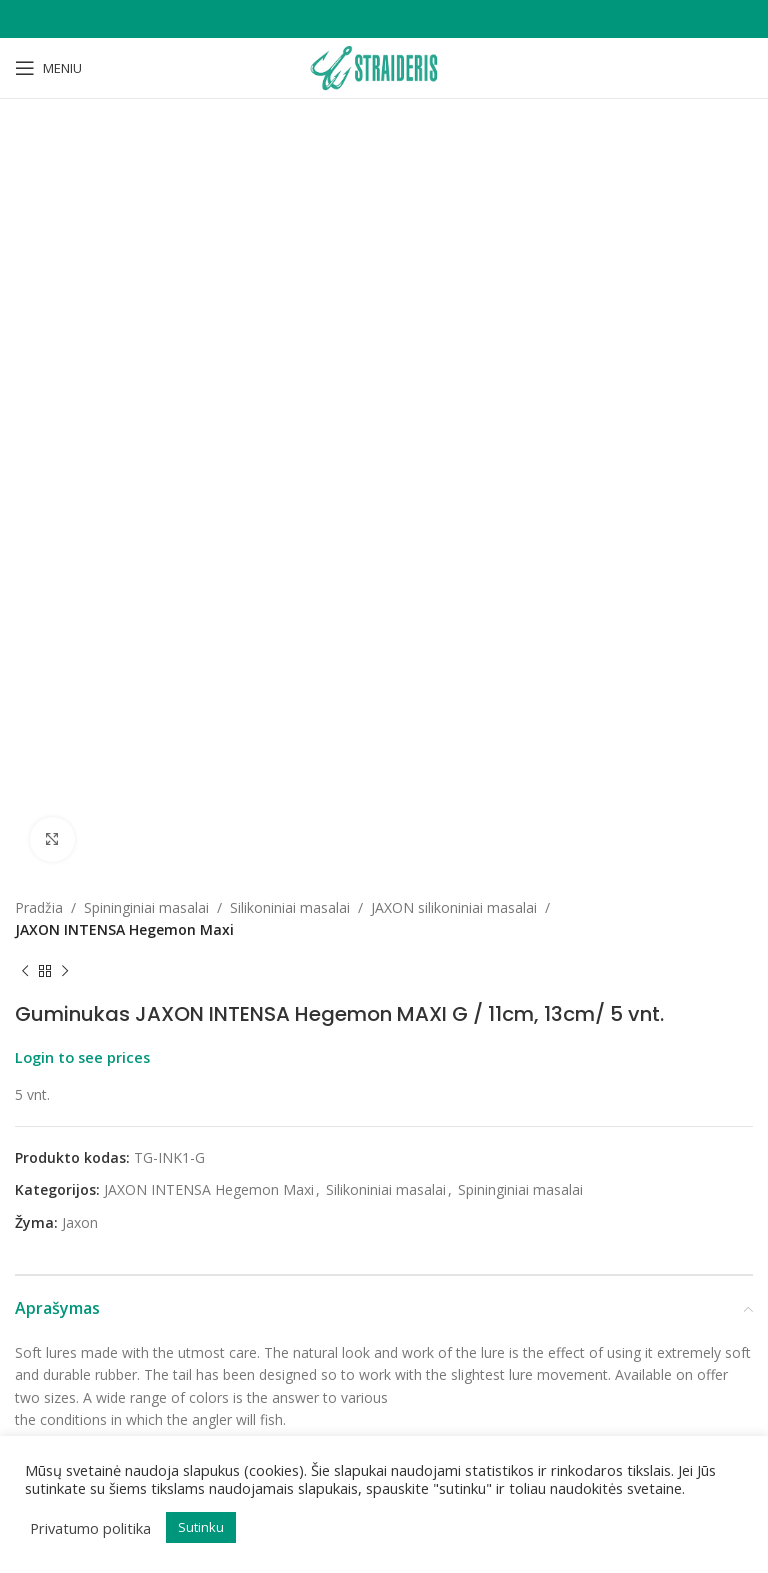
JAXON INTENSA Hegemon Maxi (124, 215)
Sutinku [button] (201, 1527)
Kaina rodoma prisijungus (197, 993)
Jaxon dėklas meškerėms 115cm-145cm (197, 967)
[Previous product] (25, 257)
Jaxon (80, 507)
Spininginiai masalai (146, 192)
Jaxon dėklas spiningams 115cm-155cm (571, 1027)
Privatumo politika (90, 1528)
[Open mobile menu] (48, 68)
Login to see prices (82, 342)
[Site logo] (384, 66)
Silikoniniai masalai (290, 192)
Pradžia (39, 192)
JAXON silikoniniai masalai (454, 192)
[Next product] (65, 257)
